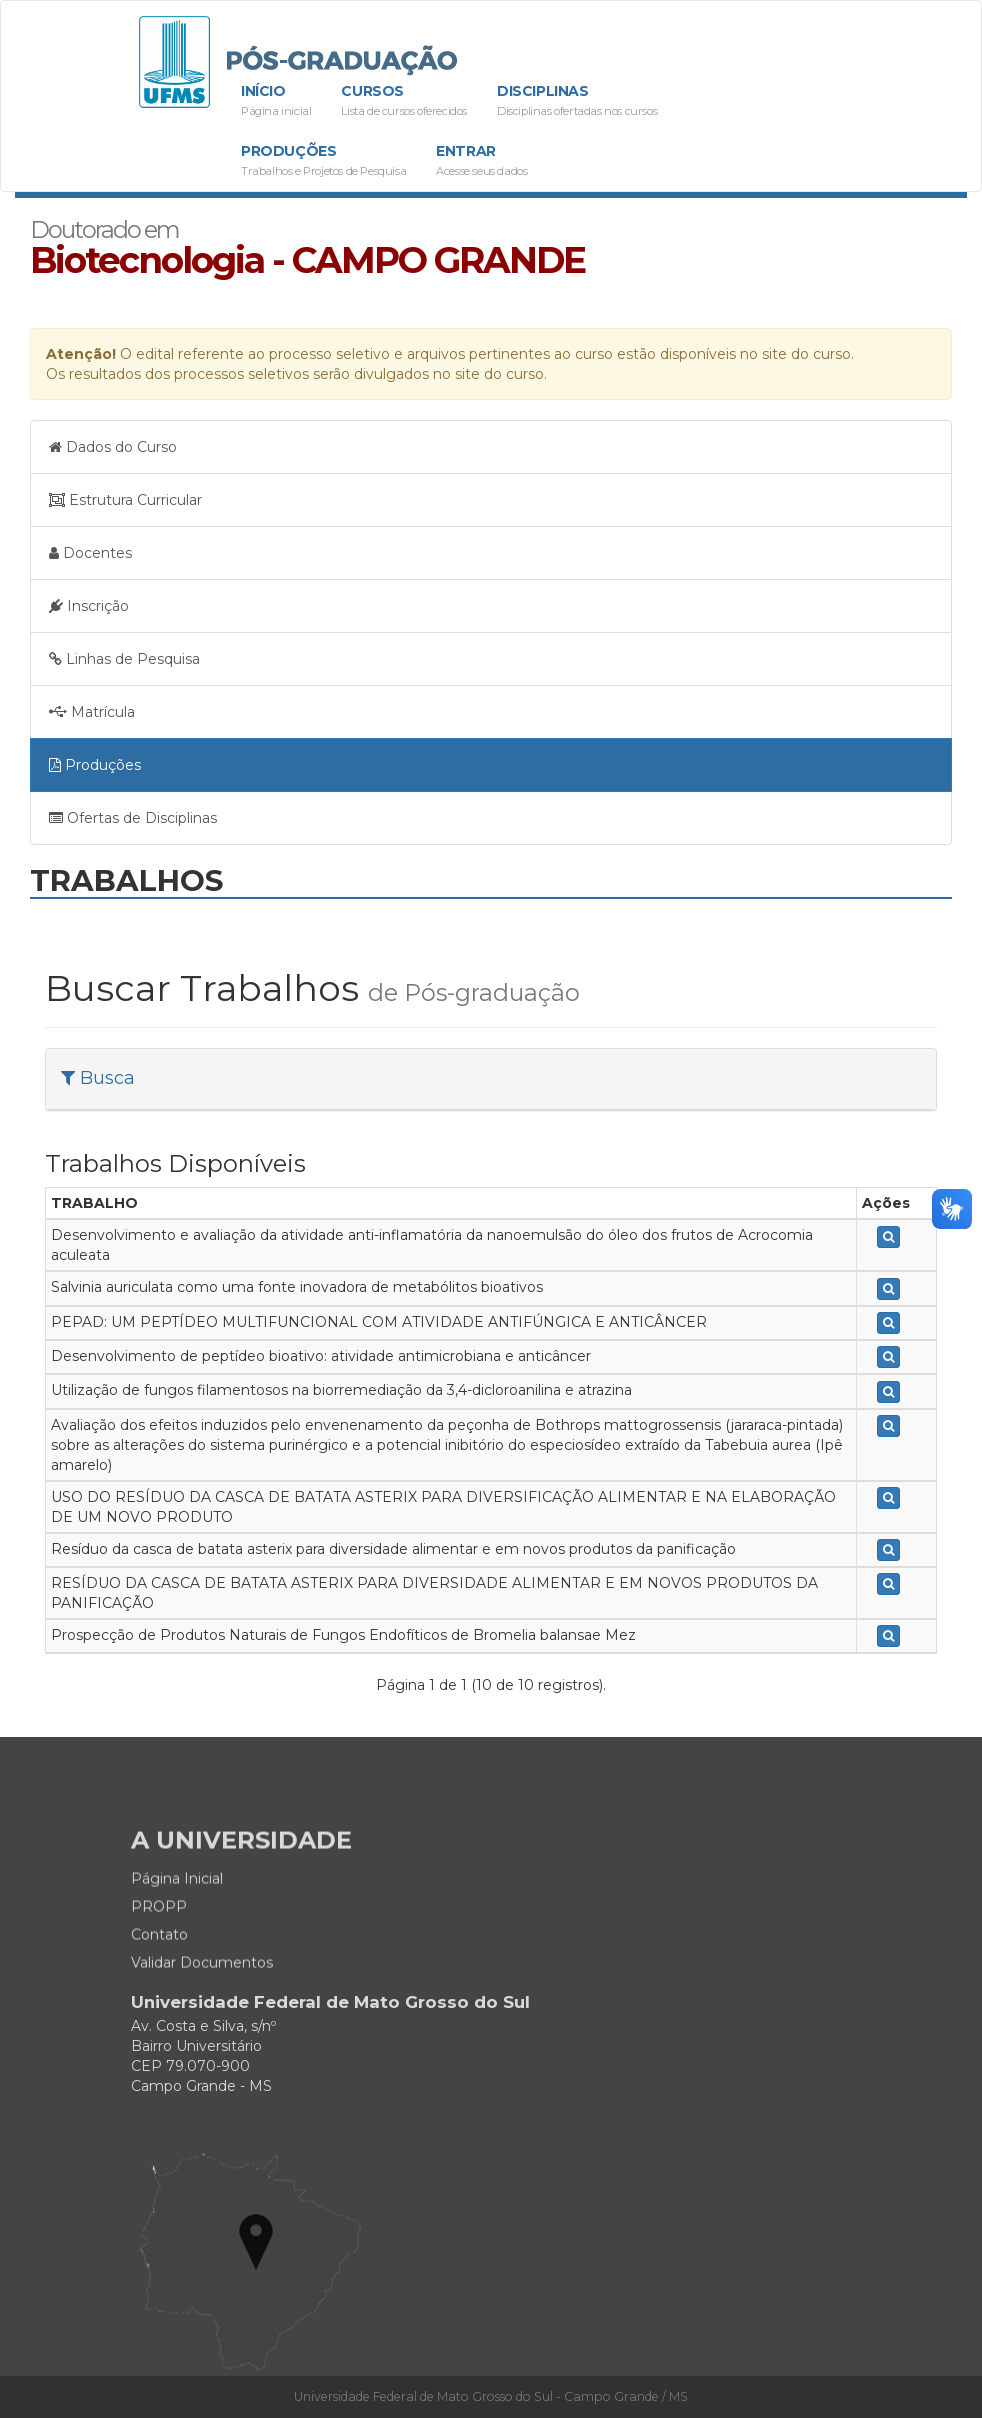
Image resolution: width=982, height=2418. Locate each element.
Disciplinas (577, 101)
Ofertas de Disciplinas (133, 818)
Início (276, 101)
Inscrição (89, 606)
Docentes (90, 553)
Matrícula (92, 712)
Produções (323, 161)
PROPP (159, 1957)
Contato (159, 1985)
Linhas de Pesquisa (124, 659)
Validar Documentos (202, 2013)
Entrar (481, 161)
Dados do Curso (113, 447)
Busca (98, 1078)
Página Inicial (177, 1929)
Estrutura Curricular (125, 500)
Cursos (404, 101)
